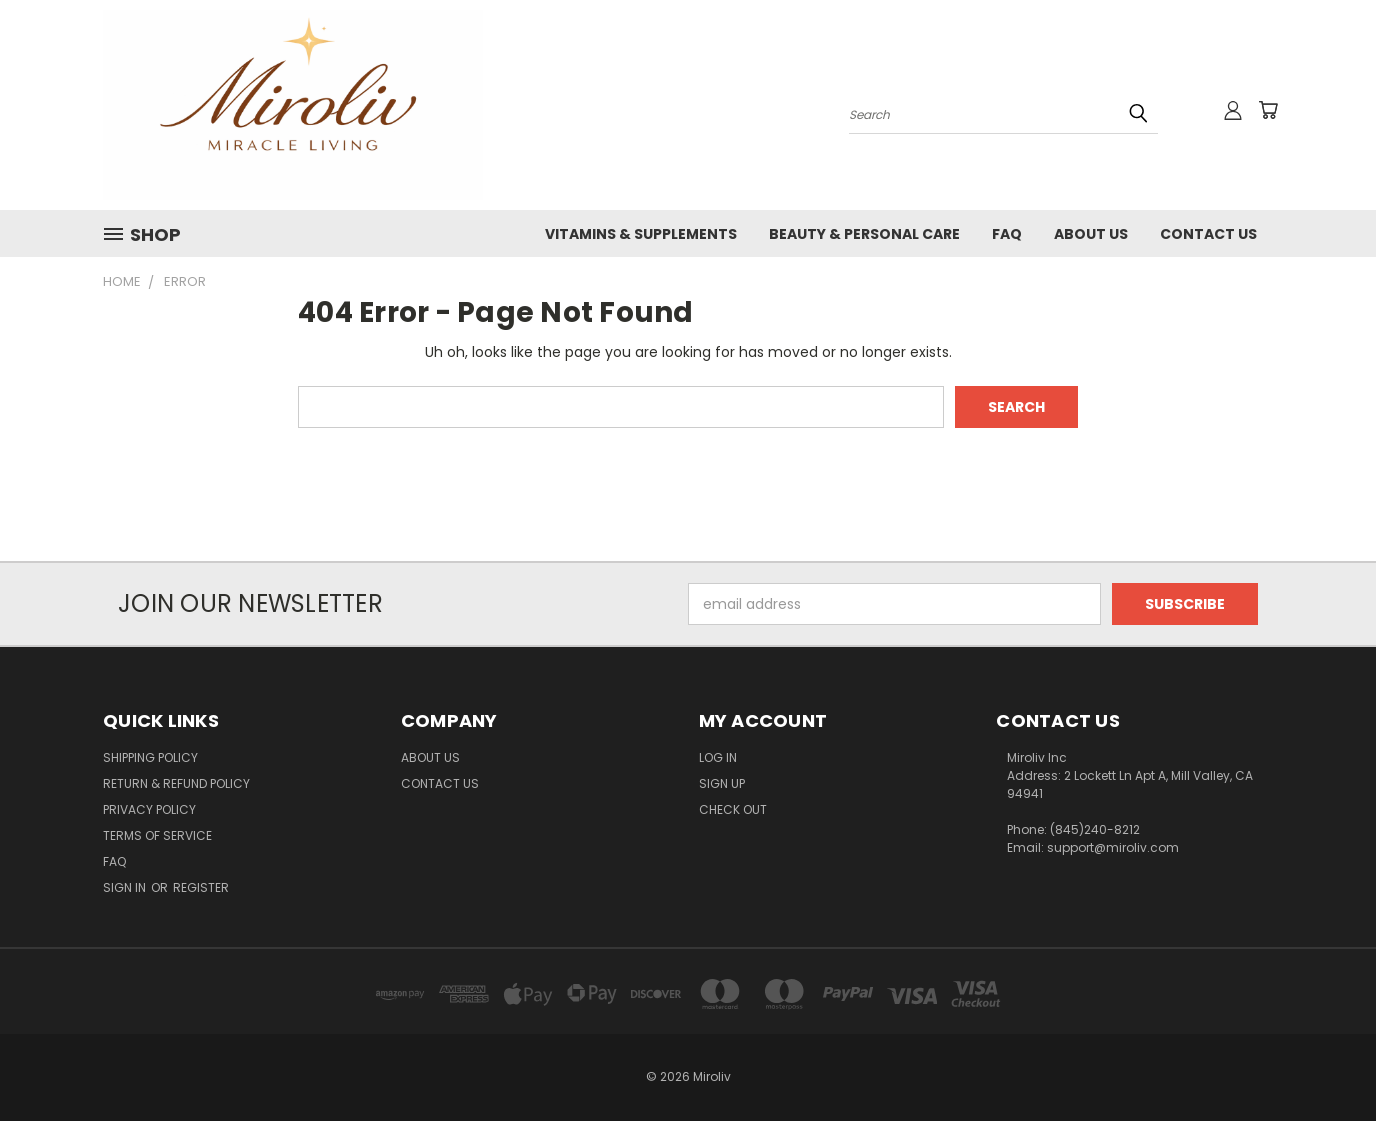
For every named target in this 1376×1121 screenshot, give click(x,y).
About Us (1091, 234)
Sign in (126, 887)
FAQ (1007, 234)
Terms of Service (157, 835)
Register (201, 887)
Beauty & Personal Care (864, 234)
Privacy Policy (149, 809)
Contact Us (1208, 234)
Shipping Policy (150, 757)
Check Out (733, 809)
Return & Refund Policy (176, 783)
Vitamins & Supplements (641, 234)
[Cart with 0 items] (1268, 110)
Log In (718, 757)
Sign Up (722, 783)
